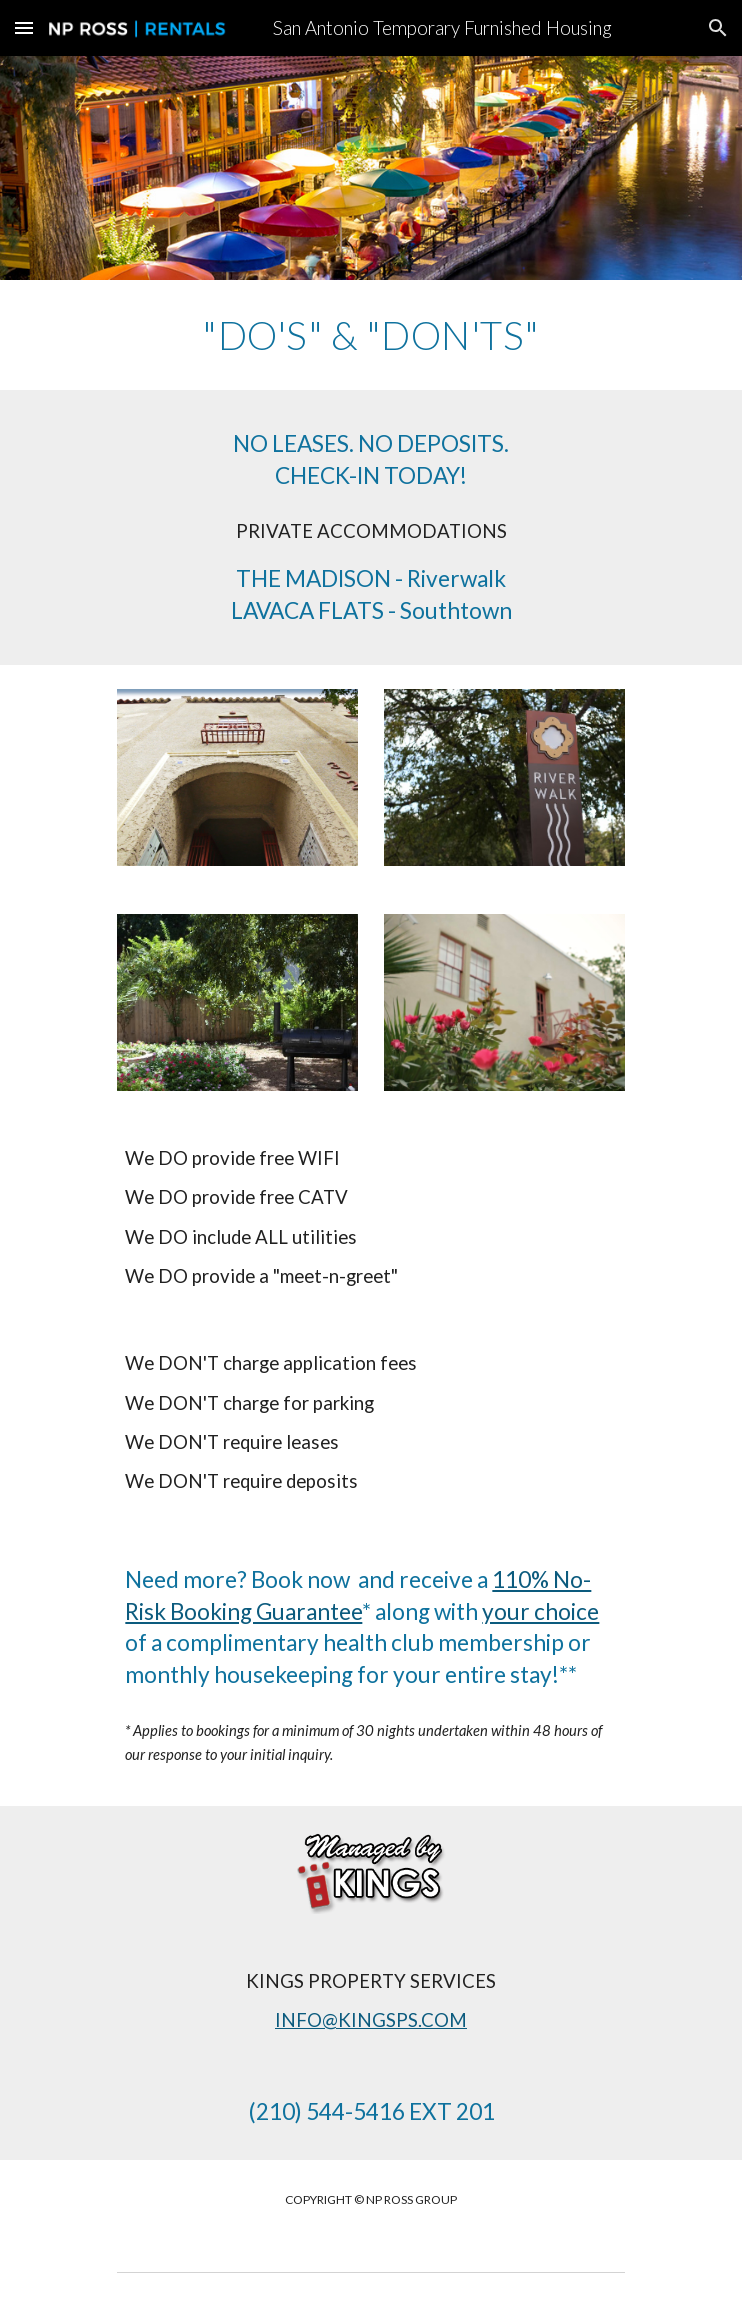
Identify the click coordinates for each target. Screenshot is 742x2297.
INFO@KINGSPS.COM (371, 2020)
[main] (370, 335)
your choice (540, 1611)
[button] (24, 27)
